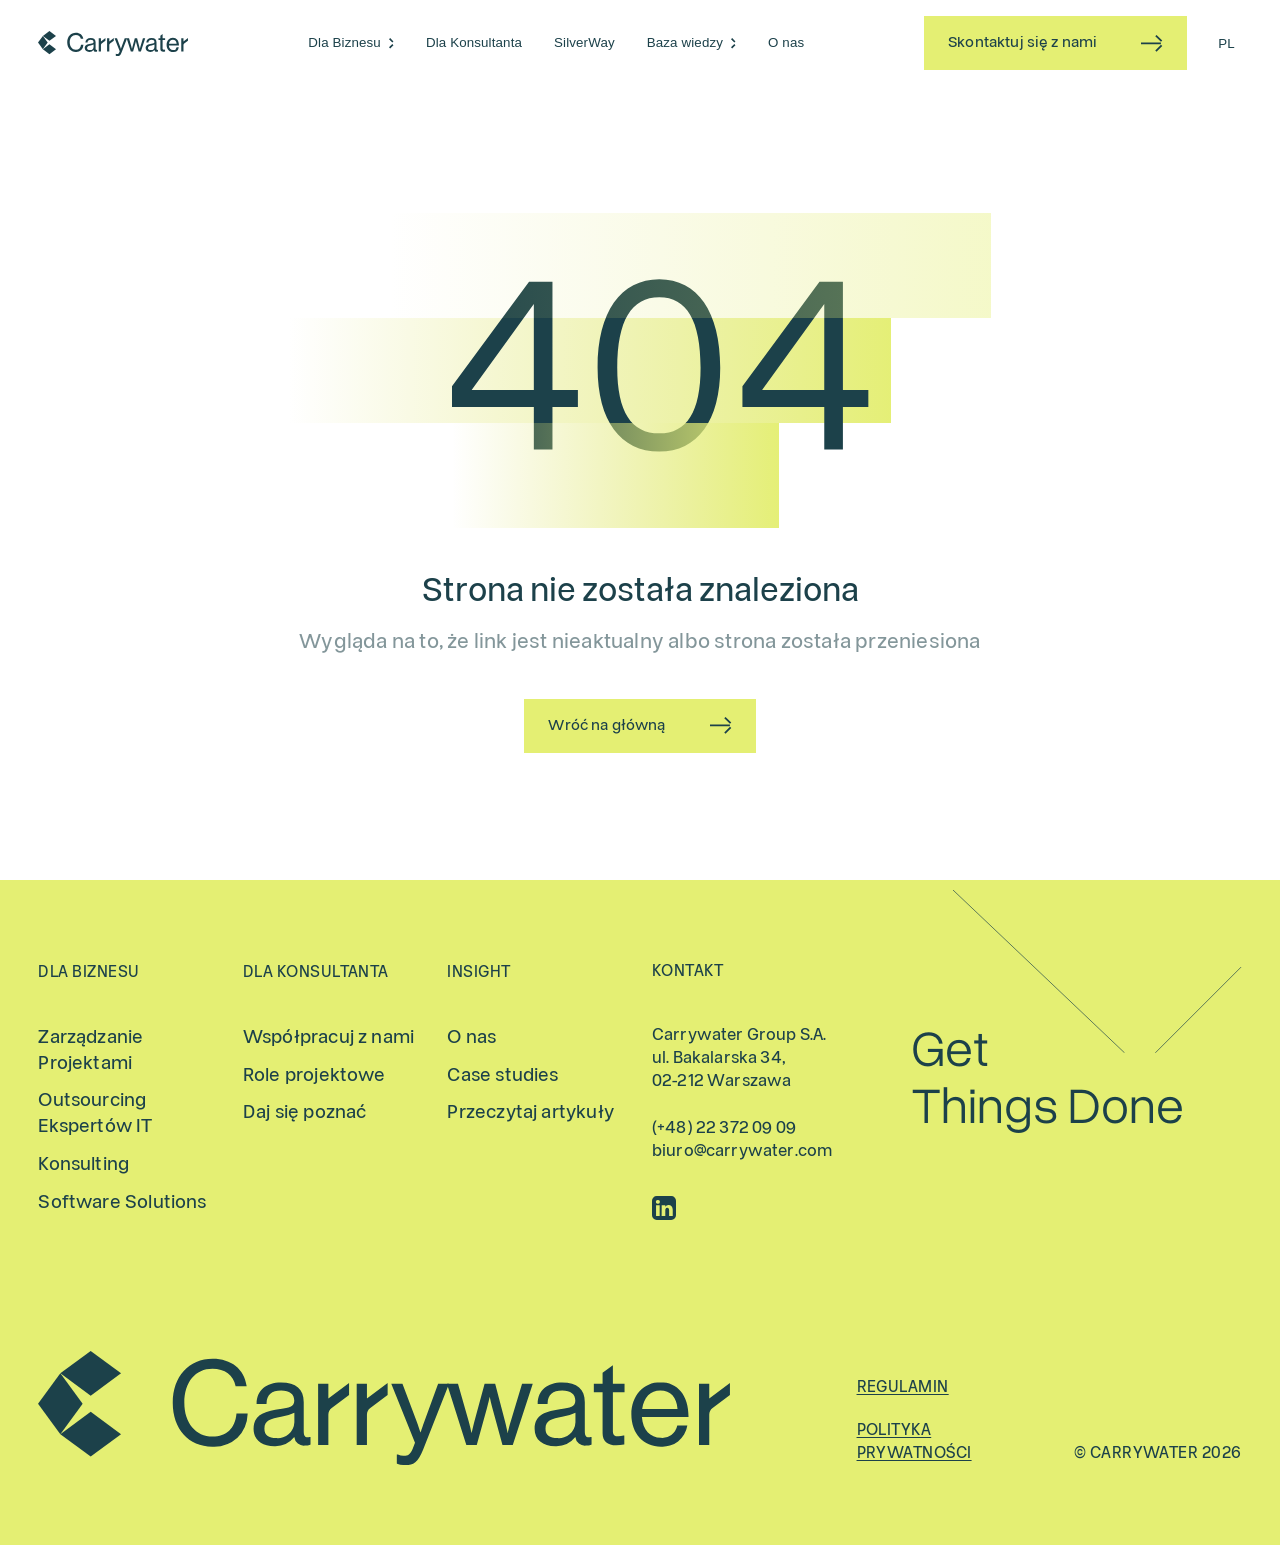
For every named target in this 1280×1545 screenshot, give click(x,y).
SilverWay (584, 42)
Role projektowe (314, 1075)
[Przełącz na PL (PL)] (1226, 43)
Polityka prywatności (914, 1441)
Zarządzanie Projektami (90, 1050)
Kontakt (687, 971)
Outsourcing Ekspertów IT (95, 1113)
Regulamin (903, 1387)
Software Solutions (122, 1202)
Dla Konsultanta (474, 42)
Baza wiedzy (685, 42)
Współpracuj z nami (328, 1037)
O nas (786, 42)
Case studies (502, 1075)
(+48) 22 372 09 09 (724, 1128)
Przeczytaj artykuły (530, 1112)
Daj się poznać (305, 1112)
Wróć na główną (606, 725)
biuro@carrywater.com (742, 1151)
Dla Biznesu (344, 42)
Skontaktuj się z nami (1022, 42)
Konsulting (83, 1164)
